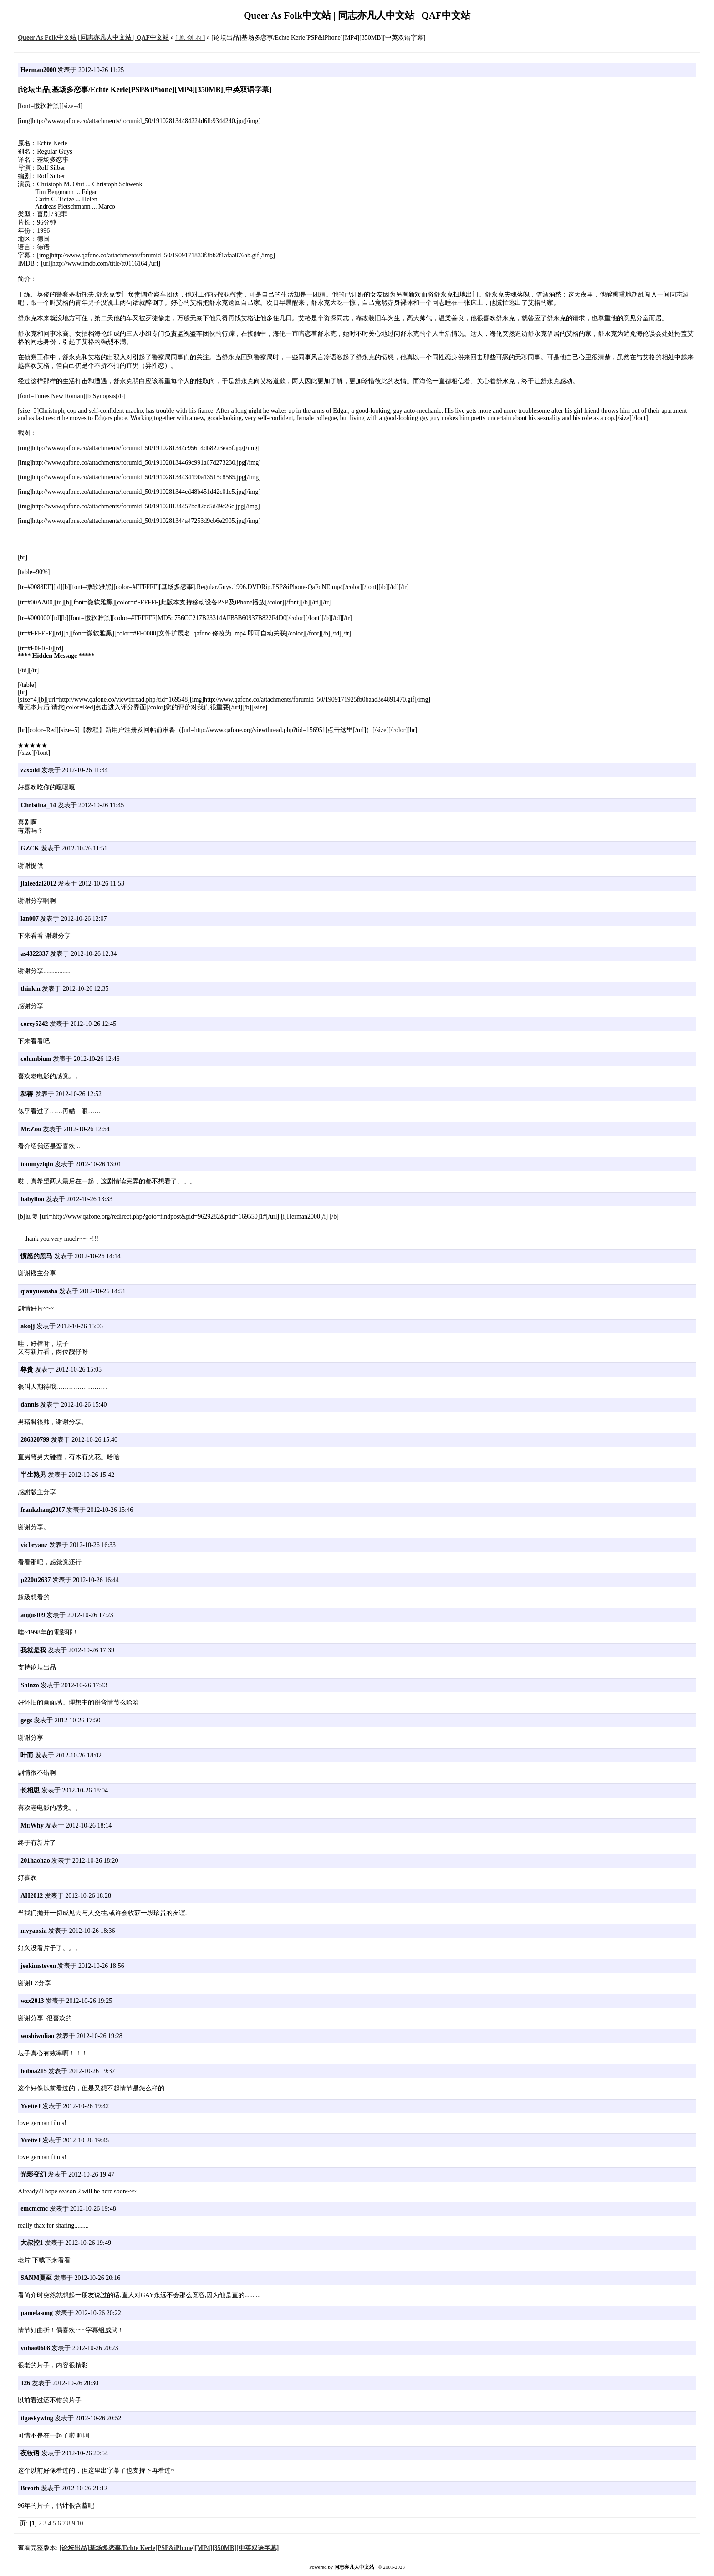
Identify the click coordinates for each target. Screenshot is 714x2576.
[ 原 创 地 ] (190, 37)
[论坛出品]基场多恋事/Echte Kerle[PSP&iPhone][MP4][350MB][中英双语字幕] (169, 2548)
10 (79, 2523)
